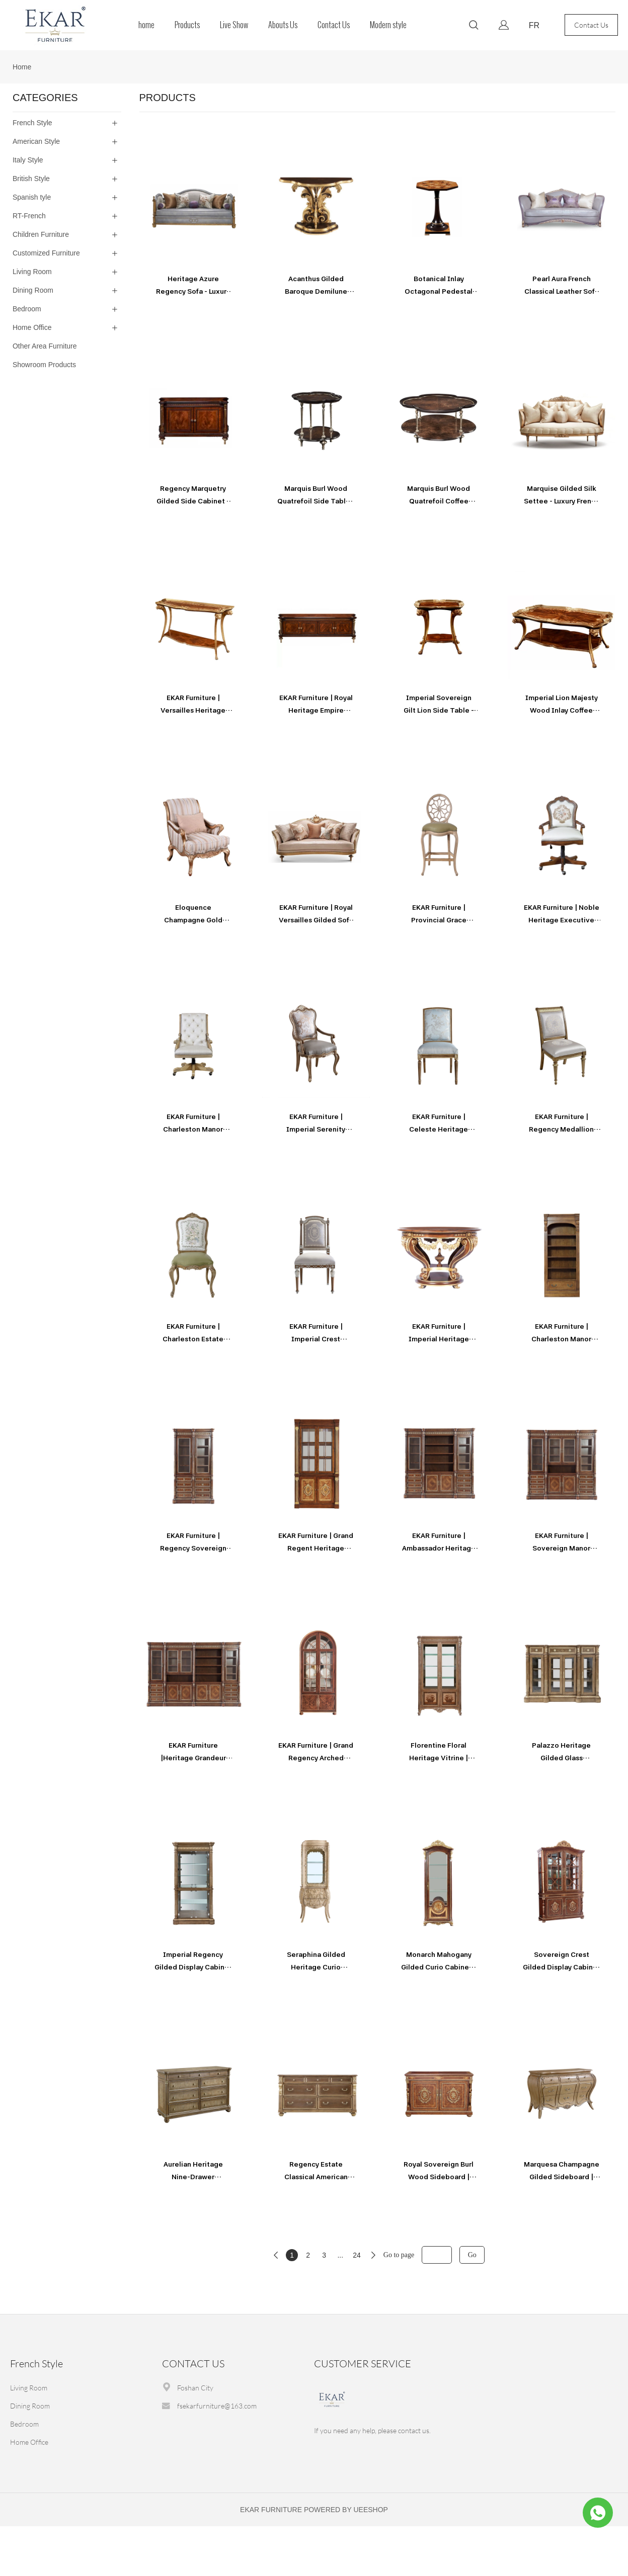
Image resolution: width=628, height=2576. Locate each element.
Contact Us (334, 25)
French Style (36, 2363)
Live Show (234, 25)
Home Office (29, 2442)
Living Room (28, 2387)
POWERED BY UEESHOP (346, 2510)
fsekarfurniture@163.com (217, 2405)
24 (357, 2255)
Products (187, 25)
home (146, 25)
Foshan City (195, 2387)
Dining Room (30, 2405)
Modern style (388, 25)
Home (22, 67)
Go (472, 2255)
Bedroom (24, 2424)
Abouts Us (282, 25)
